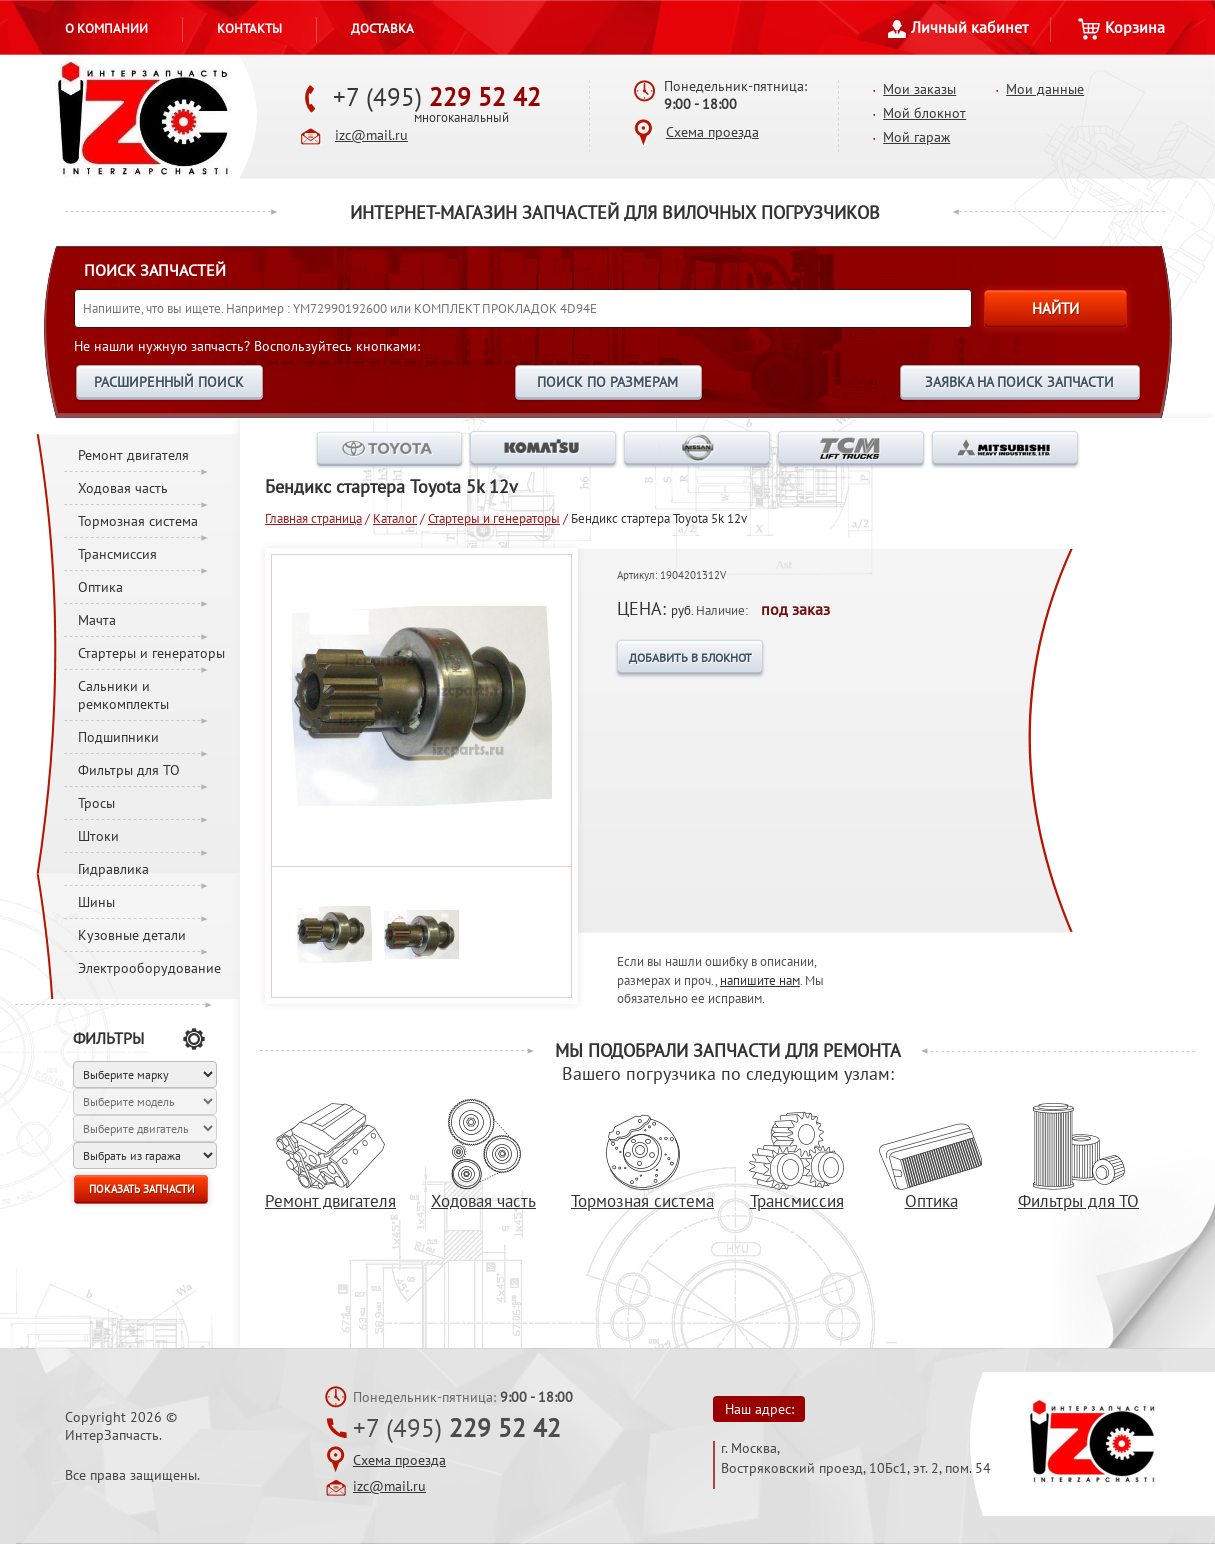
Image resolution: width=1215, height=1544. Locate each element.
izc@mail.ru (371, 135)
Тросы (96, 803)
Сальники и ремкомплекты (123, 695)
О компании (106, 28)
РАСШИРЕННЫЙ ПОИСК (169, 382)
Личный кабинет (958, 27)
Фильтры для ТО (129, 770)
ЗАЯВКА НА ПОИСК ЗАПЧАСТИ (1019, 382)
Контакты (249, 28)
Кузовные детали (132, 935)
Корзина (1121, 27)
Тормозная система (138, 521)
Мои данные (1045, 89)
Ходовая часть (123, 488)
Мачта (97, 620)
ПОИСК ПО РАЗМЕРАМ (607, 382)
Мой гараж (916, 137)
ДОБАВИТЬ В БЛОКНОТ (690, 657)
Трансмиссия (117, 554)
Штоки (98, 836)
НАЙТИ (1055, 308)
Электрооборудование (149, 968)
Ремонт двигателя (133, 455)
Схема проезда (712, 132)
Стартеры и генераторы (151, 653)
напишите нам (760, 980)
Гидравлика (113, 869)
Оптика (100, 587)
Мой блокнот (924, 113)
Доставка (382, 28)
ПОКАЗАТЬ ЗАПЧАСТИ (141, 1189)
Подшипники (118, 737)
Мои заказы (919, 89)
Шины (96, 902)
